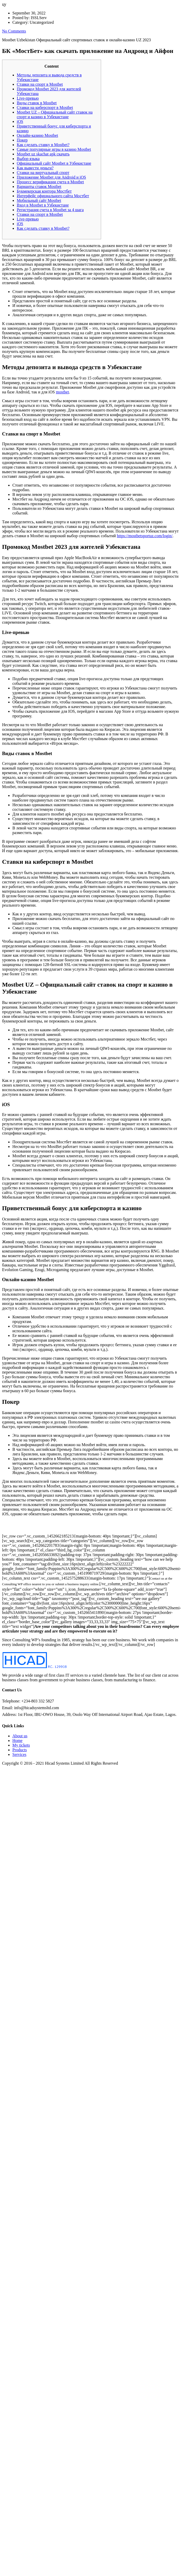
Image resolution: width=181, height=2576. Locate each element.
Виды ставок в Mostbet (37, 103)
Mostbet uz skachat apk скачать (43, 154)
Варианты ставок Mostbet (39, 186)
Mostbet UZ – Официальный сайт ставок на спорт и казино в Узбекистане (55, 114)
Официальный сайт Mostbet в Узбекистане (54, 163)
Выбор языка (28, 158)
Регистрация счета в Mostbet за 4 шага (50, 210)
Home (17, 1740)
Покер (22, 140)
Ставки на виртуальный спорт (43, 172)
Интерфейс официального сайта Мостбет (53, 196)
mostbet (62, 392)
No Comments (14, 31)
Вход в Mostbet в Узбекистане (43, 205)
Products (19, 1750)
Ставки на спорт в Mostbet (40, 84)
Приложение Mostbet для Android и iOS (51, 177)
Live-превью (28, 98)
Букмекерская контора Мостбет (44, 191)
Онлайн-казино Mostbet (37, 135)
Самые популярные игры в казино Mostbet (54, 149)
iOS (20, 121)
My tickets (21, 1745)
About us (19, 1736)
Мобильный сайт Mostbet (39, 200)
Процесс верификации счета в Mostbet (50, 182)
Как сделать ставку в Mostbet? (43, 144)
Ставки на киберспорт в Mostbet (45, 107)
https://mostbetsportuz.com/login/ (144, 536)
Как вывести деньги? (35, 168)
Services (19, 1754)
